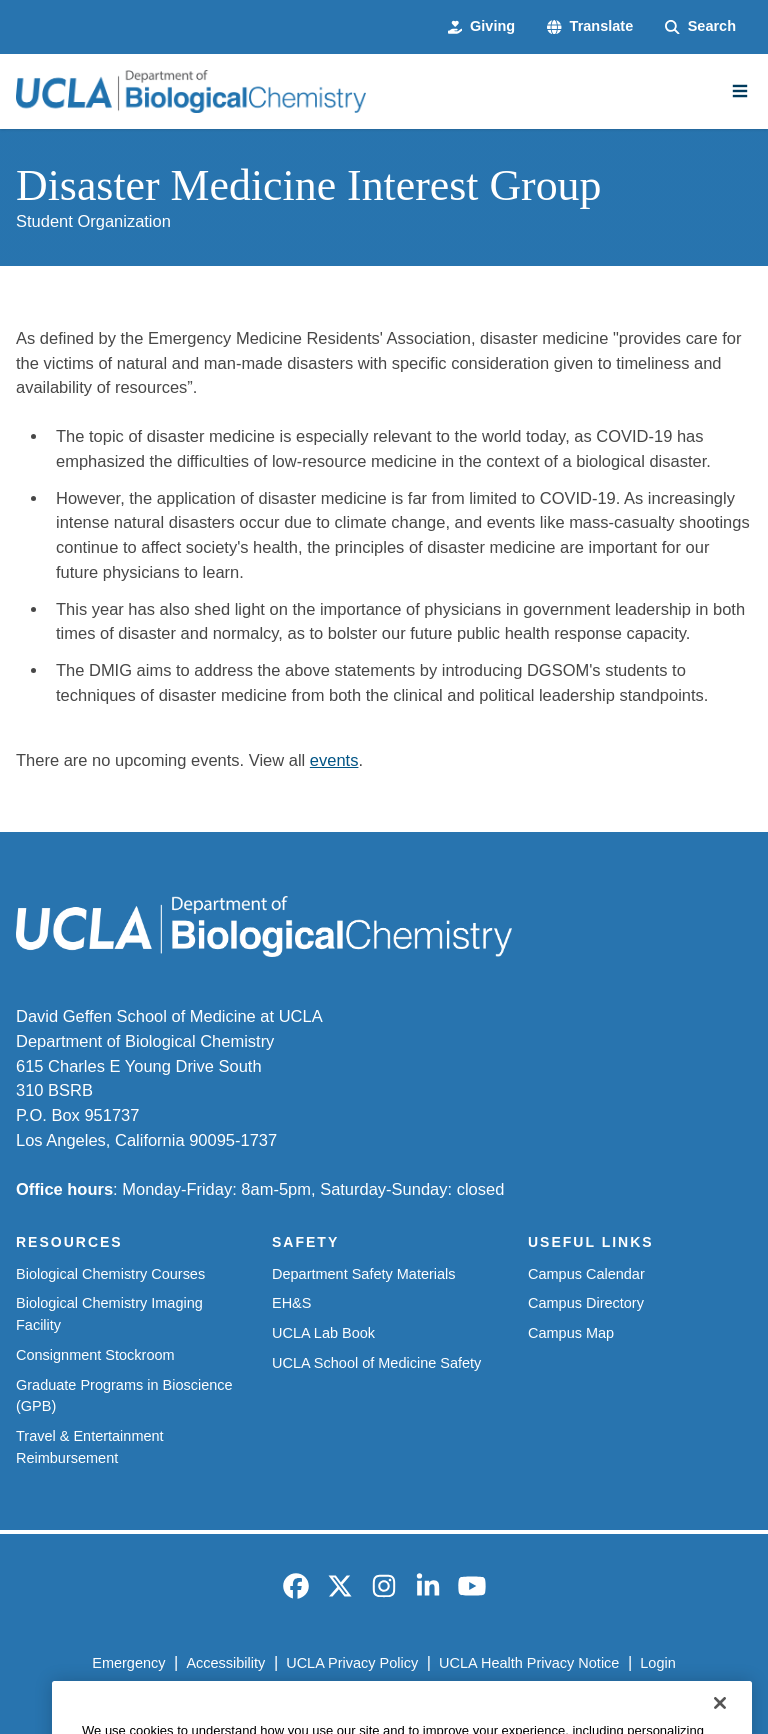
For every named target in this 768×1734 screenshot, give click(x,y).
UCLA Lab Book (323, 1333)
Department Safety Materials (364, 1274)
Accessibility (225, 1663)
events (334, 760)
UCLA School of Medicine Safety (376, 1363)
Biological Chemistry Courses (110, 1274)
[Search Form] (700, 27)
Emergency (128, 1663)
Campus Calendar (586, 1274)
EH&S (291, 1303)
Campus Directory (586, 1303)
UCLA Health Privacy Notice (529, 1663)
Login (657, 1663)
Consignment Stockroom (95, 1355)
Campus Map (571, 1333)
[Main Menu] (740, 91)
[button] (590, 27)
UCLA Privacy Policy (352, 1663)
